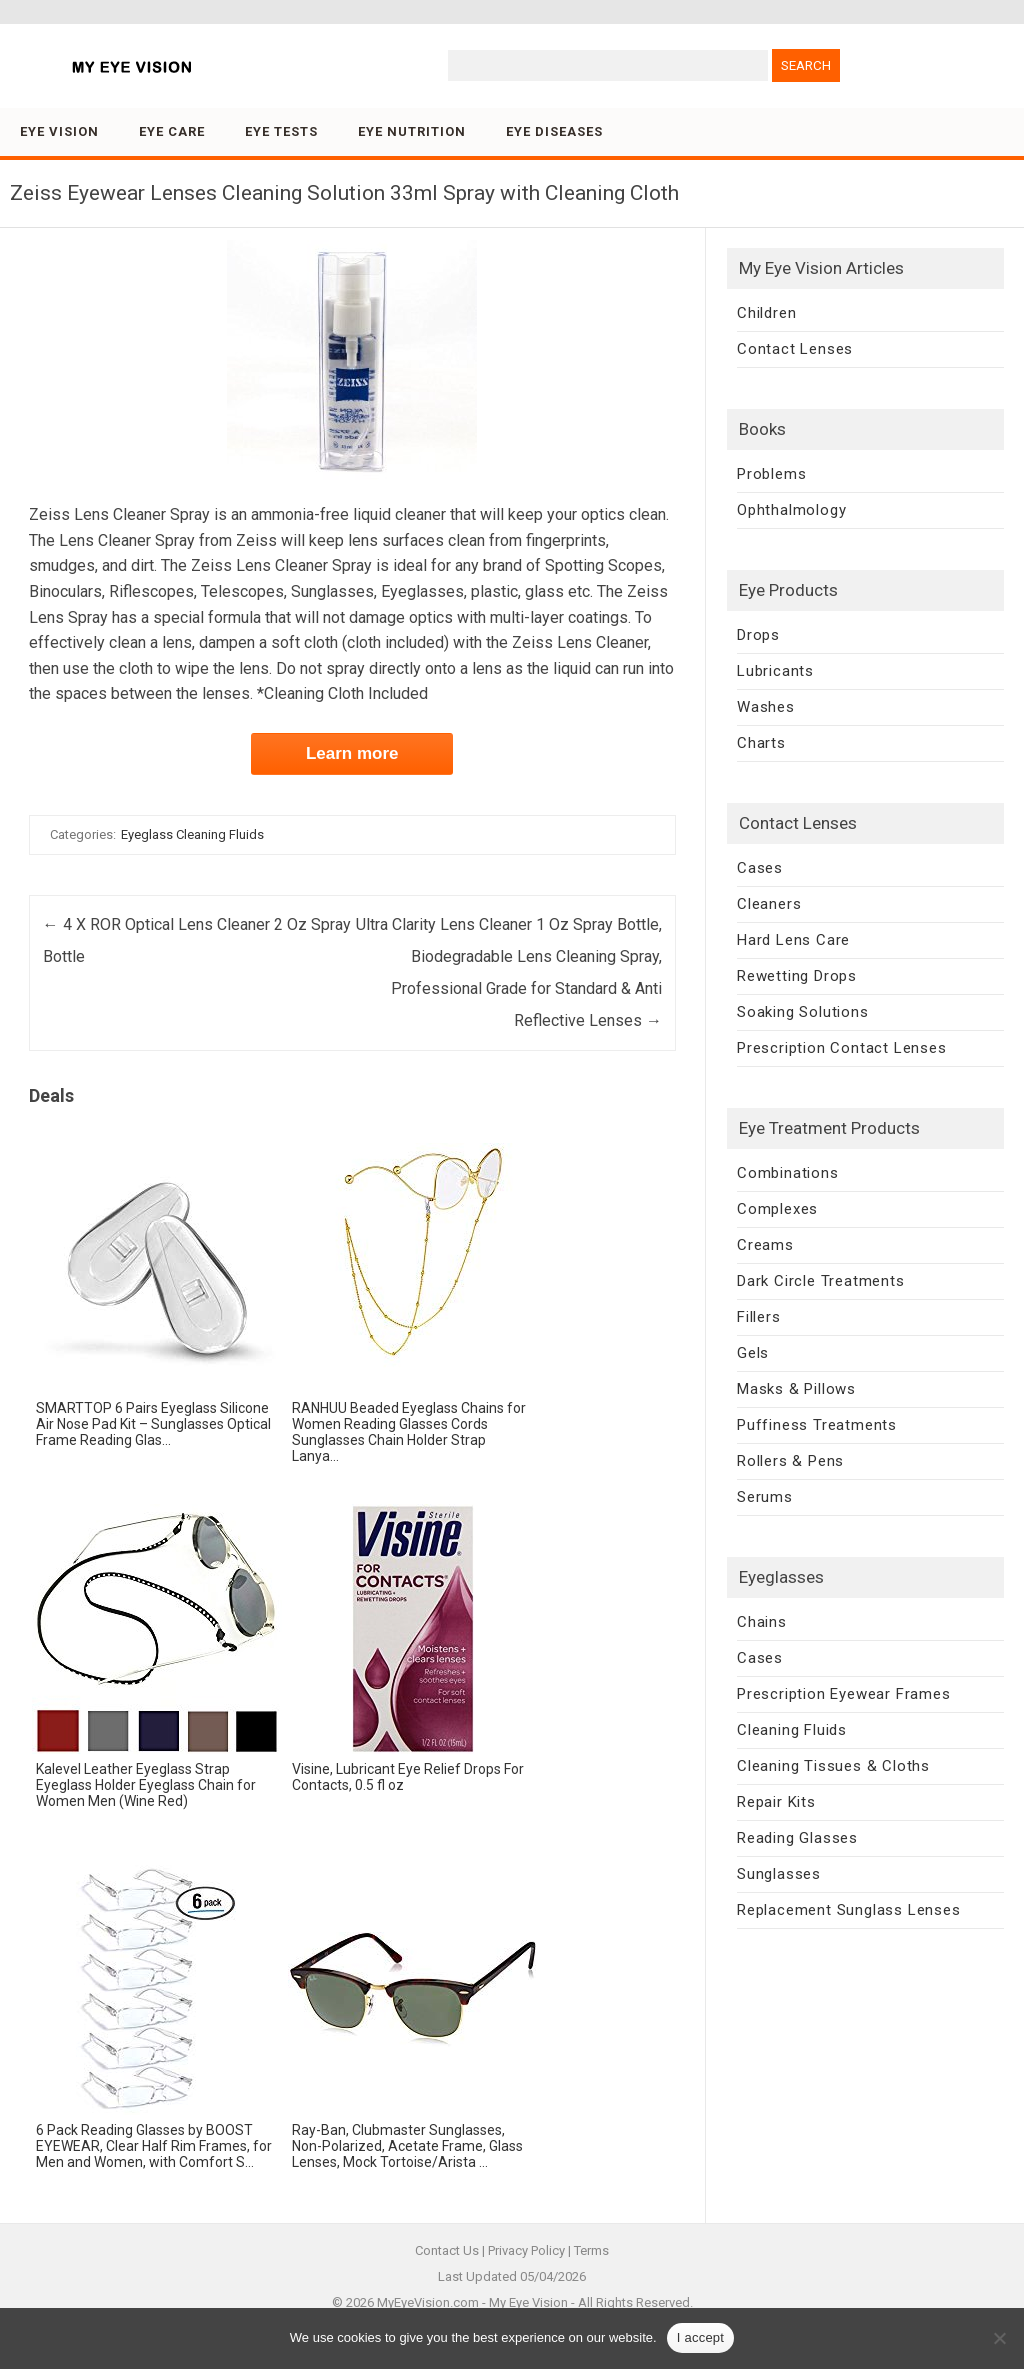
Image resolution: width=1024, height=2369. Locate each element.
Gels (753, 1353)
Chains (762, 1622)
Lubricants (775, 671)
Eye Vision (59, 131)
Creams (765, 1245)
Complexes (777, 1209)
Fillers (759, 1317)
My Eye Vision (528, 2302)
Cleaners (769, 904)
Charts (761, 743)
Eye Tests (281, 131)
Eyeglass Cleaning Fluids (192, 834)
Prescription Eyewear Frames (844, 1694)
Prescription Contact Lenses (842, 1048)
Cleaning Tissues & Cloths (833, 1766)
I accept (701, 2337)
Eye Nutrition (412, 131)
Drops (758, 635)
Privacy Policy (526, 2250)
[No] (999, 2338)
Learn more (352, 753)
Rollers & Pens (790, 1461)
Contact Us (447, 2250)
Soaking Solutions (803, 1012)
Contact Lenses (795, 349)
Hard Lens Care (793, 940)
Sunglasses (779, 1874)
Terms (591, 2250)
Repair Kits (776, 1802)
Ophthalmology (791, 510)
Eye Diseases (554, 131)
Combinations (788, 1173)
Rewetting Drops (797, 976)
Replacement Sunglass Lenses (849, 1910)
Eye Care (172, 131)
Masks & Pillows (796, 1389)
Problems (771, 474)
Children (766, 313)
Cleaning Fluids (792, 1730)
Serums (765, 1497)
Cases (760, 868)
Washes (766, 707)
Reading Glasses (797, 1838)
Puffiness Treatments (817, 1425)
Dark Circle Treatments (821, 1281)
